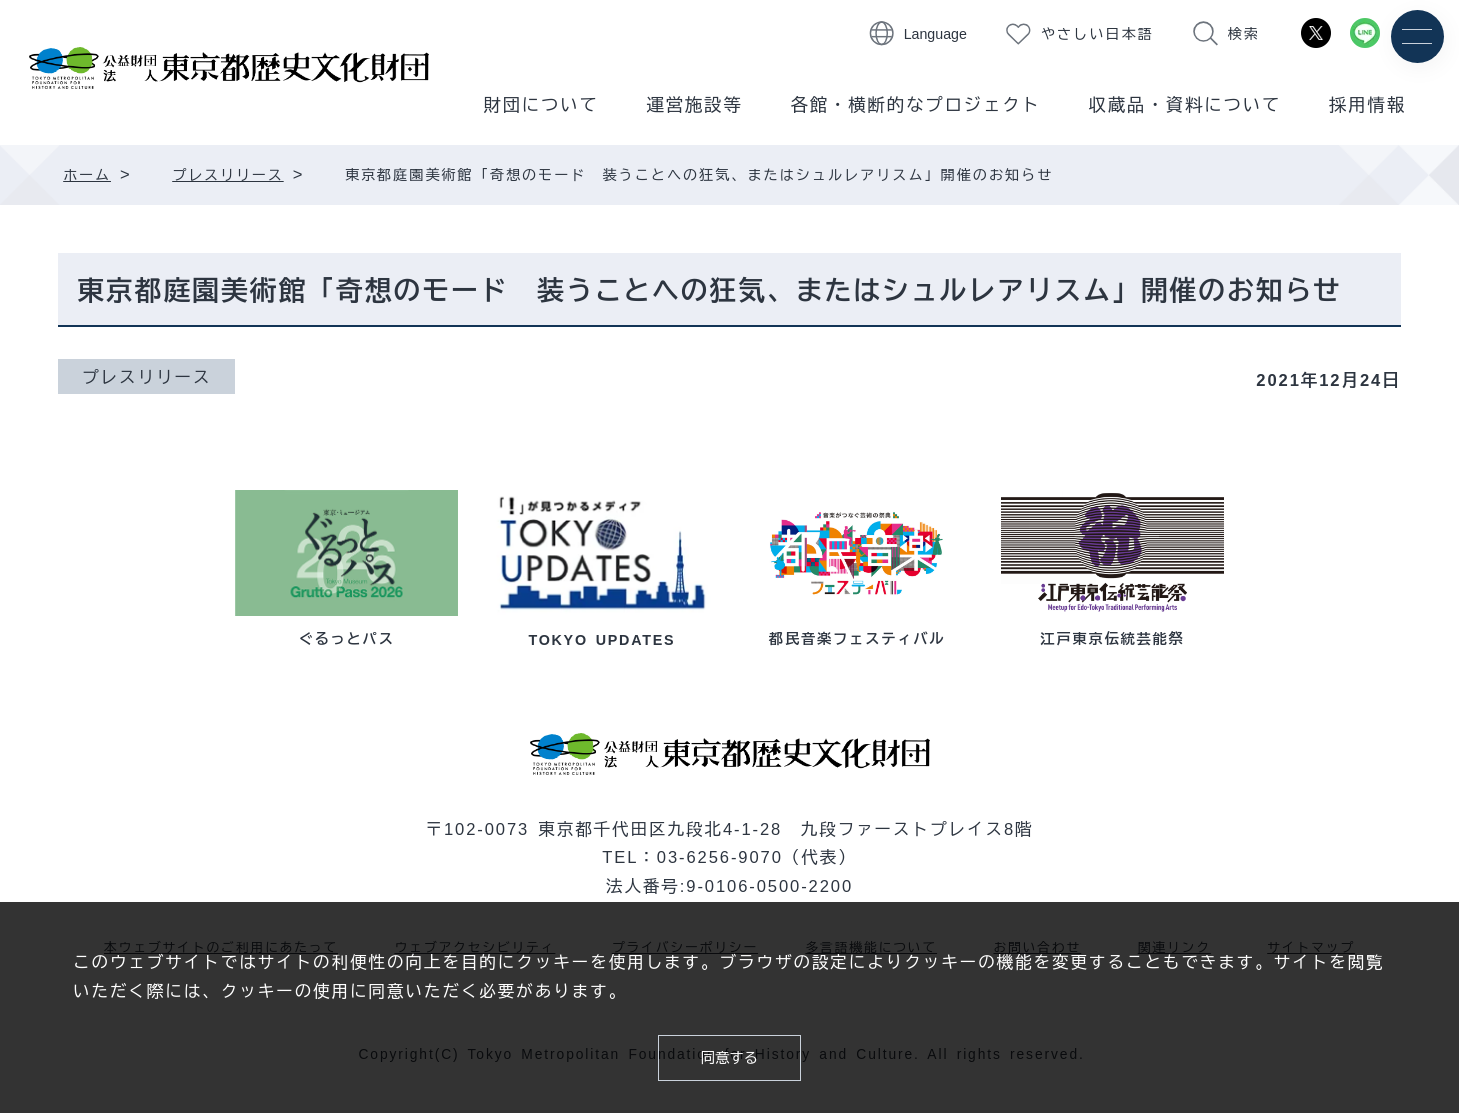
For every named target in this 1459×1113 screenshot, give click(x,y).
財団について (541, 105)
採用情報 (1367, 105)
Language (935, 34)
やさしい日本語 (1097, 34)
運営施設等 (695, 105)
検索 (1244, 34)
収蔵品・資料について (1185, 105)
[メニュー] (1416, 37)
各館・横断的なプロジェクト (916, 105)
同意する (729, 1055)
